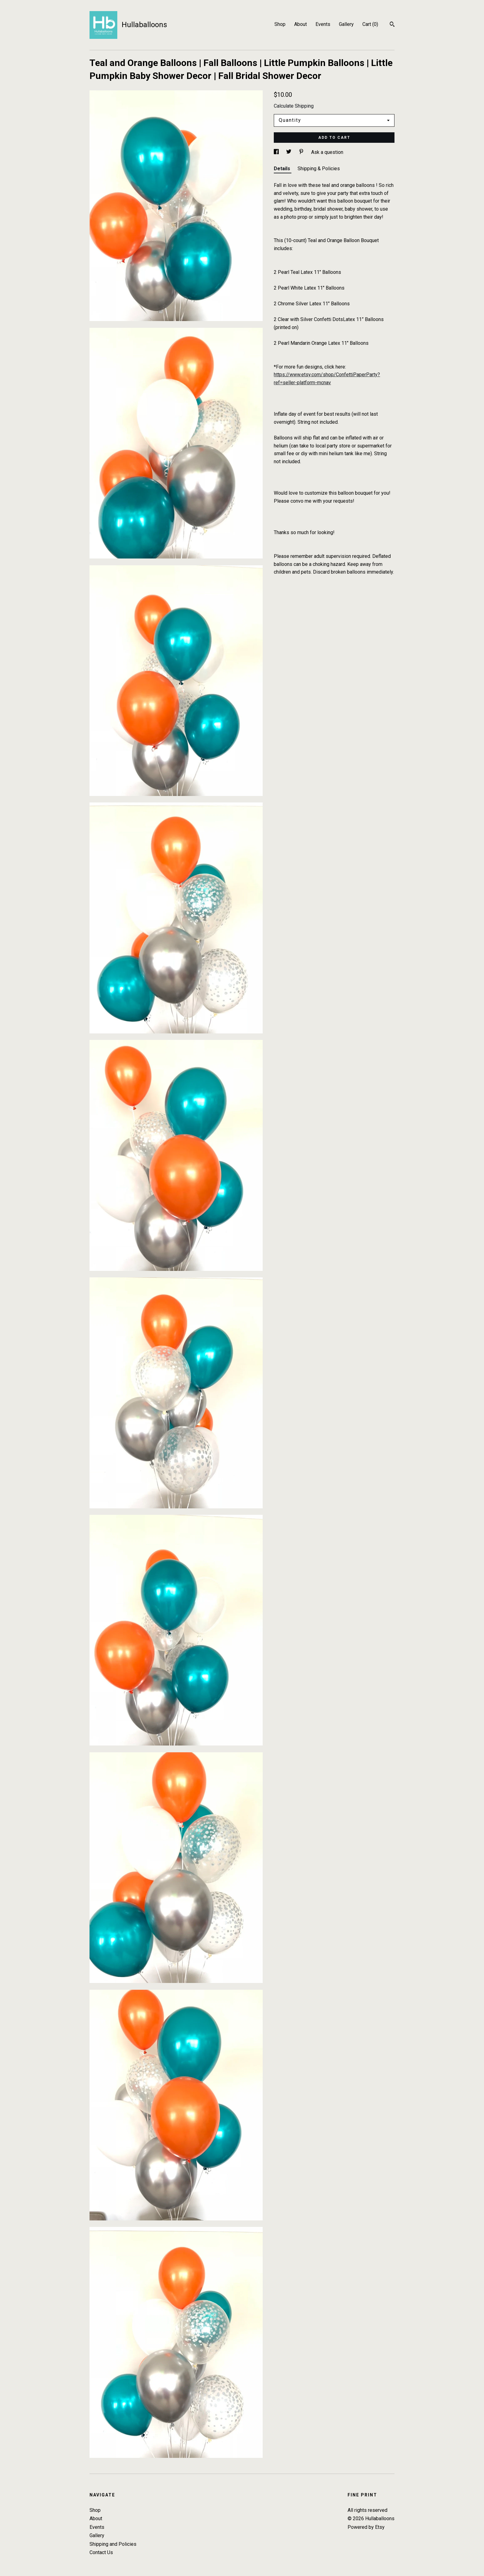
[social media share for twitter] (289, 152)
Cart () (370, 24)
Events (322, 24)
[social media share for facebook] (277, 152)
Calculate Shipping (294, 106)
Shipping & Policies (319, 168)
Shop (280, 24)
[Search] (392, 25)
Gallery (346, 24)
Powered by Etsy (366, 2527)
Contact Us (101, 2552)
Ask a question (327, 152)
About (300, 24)
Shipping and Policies (113, 2544)
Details (282, 168)
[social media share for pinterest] (302, 152)
